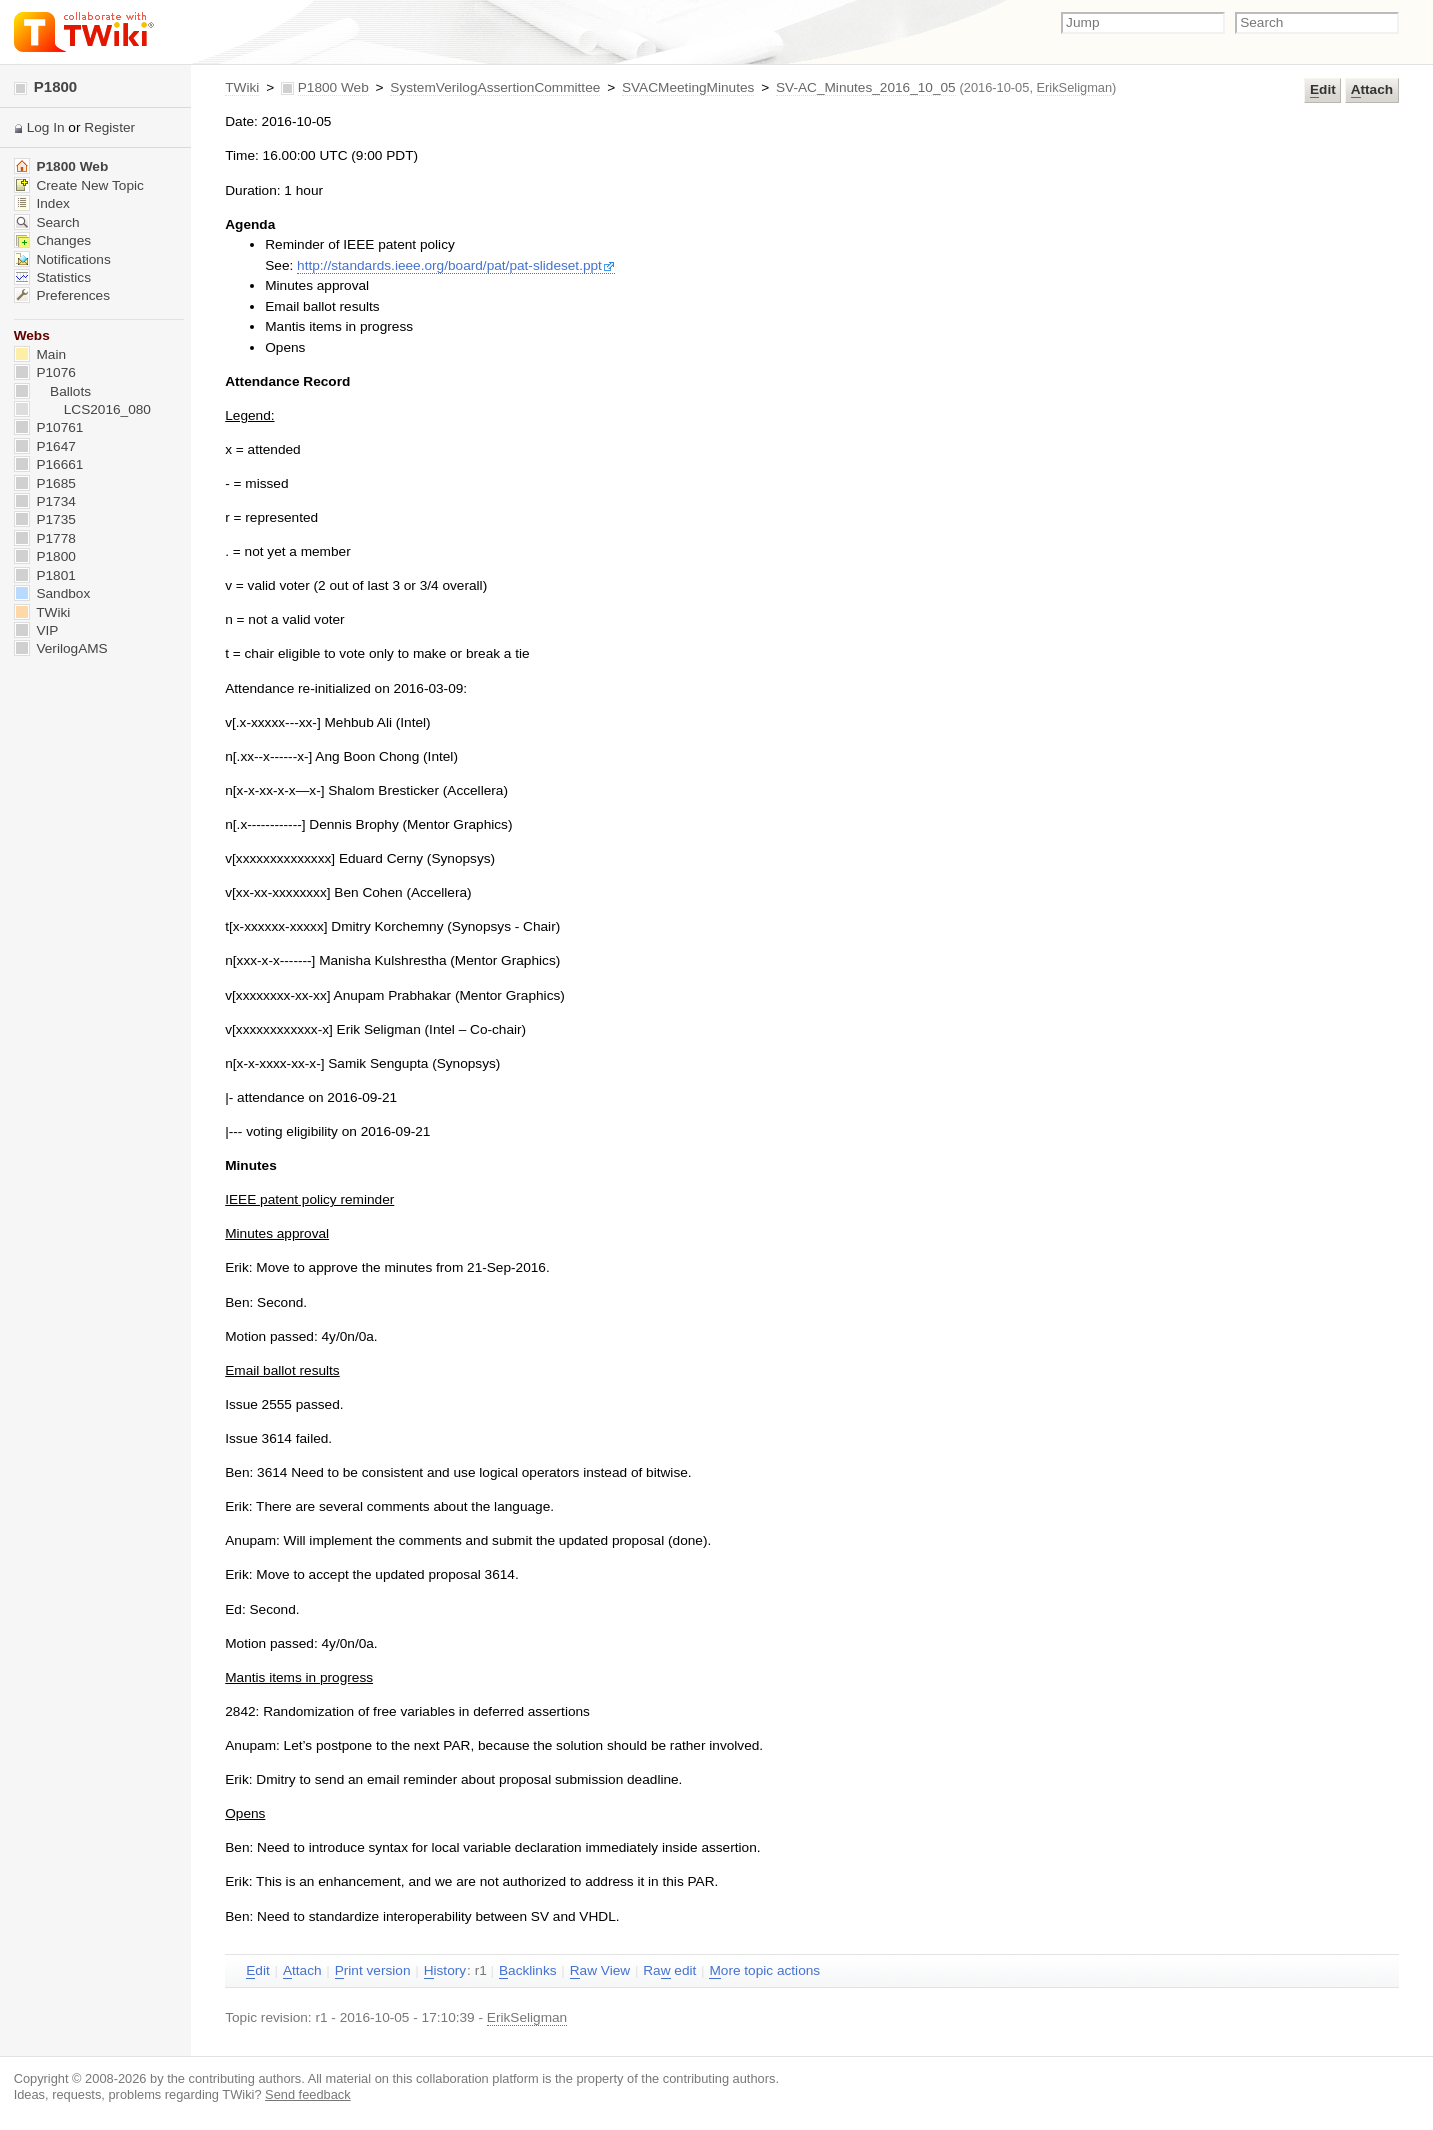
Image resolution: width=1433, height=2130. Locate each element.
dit (1323, 90)
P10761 (49, 427)
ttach (1372, 90)
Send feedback (308, 2094)
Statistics (52, 277)
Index (42, 203)
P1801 (45, 575)
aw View (600, 1971)
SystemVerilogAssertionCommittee (495, 87)
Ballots (52, 391)
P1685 (45, 483)
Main (40, 354)
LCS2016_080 (82, 409)
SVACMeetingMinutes (688, 87)
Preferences (62, 295)
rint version (373, 1971)
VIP (36, 630)
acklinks (528, 1971)
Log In (46, 127)
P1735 (45, 519)
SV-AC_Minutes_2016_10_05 (866, 87)
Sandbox (52, 593)
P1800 (46, 86)
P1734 (45, 501)
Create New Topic (79, 185)
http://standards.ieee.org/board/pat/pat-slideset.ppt (456, 265)
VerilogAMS (61, 648)
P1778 (45, 538)
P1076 (45, 372)
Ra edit (669, 1971)
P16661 (49, 464)
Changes (52, 240)
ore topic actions (764, 1971)
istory (445, 1971)
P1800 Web (333, 87)
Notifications (62, 259)
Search (47, 222)
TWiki (242, 87)
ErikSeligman (1075, 87)
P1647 (45, 446)
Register (109, 127)
